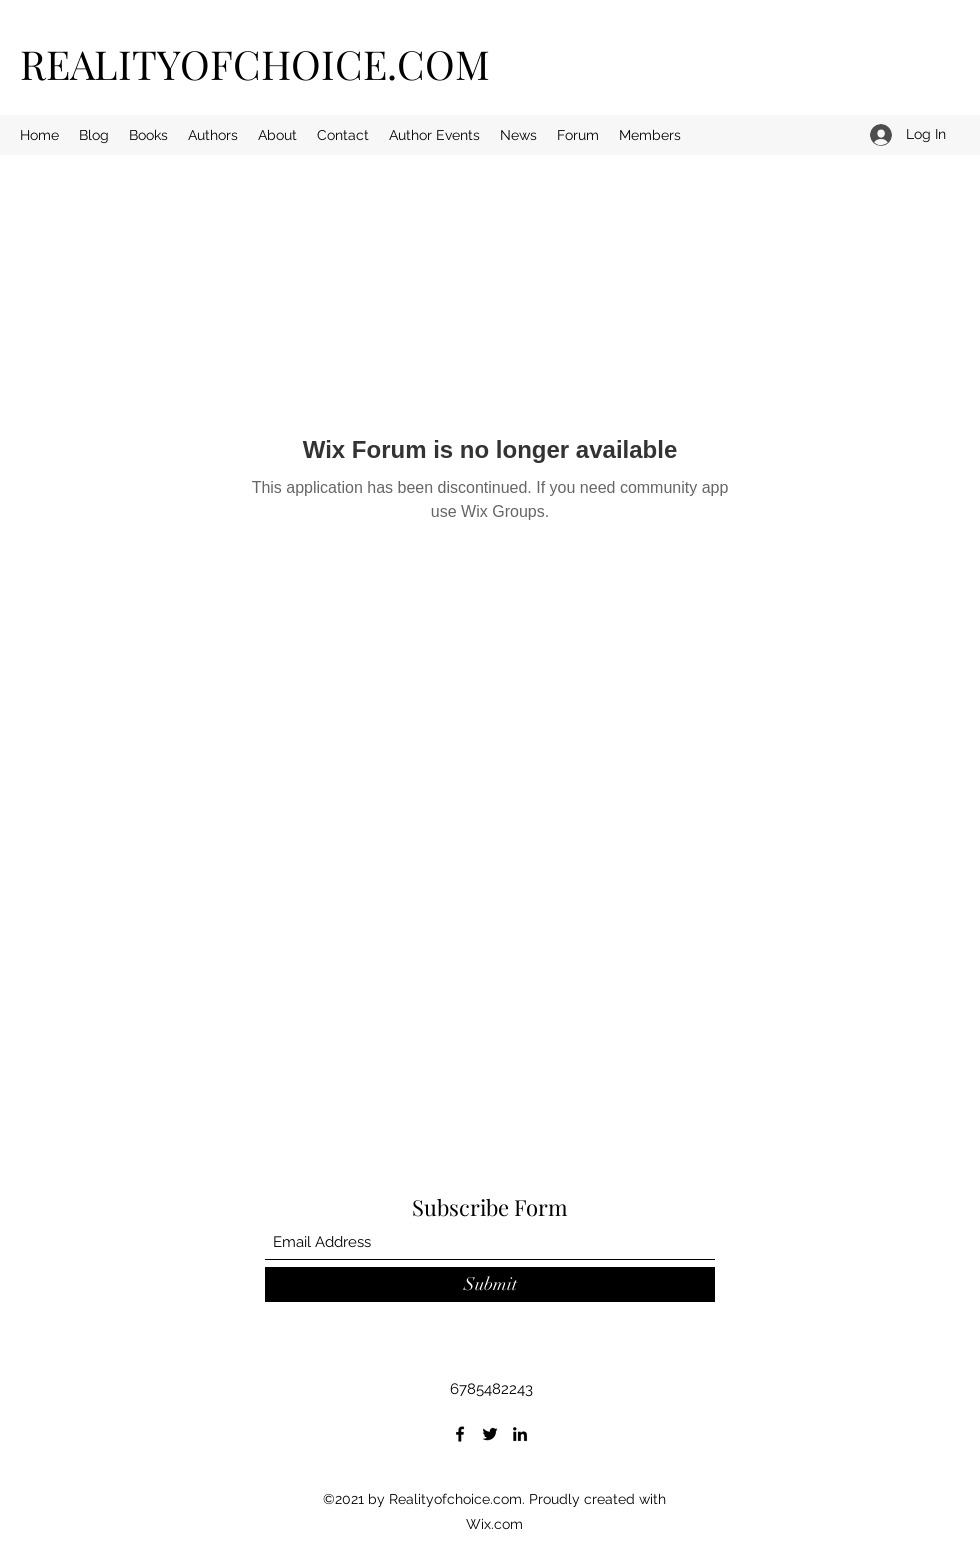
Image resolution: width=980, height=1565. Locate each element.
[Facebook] (460, 1434)
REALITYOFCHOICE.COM (255, 63)
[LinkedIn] (520, 1434)
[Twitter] (490, 1434)
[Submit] (490, 1284)
